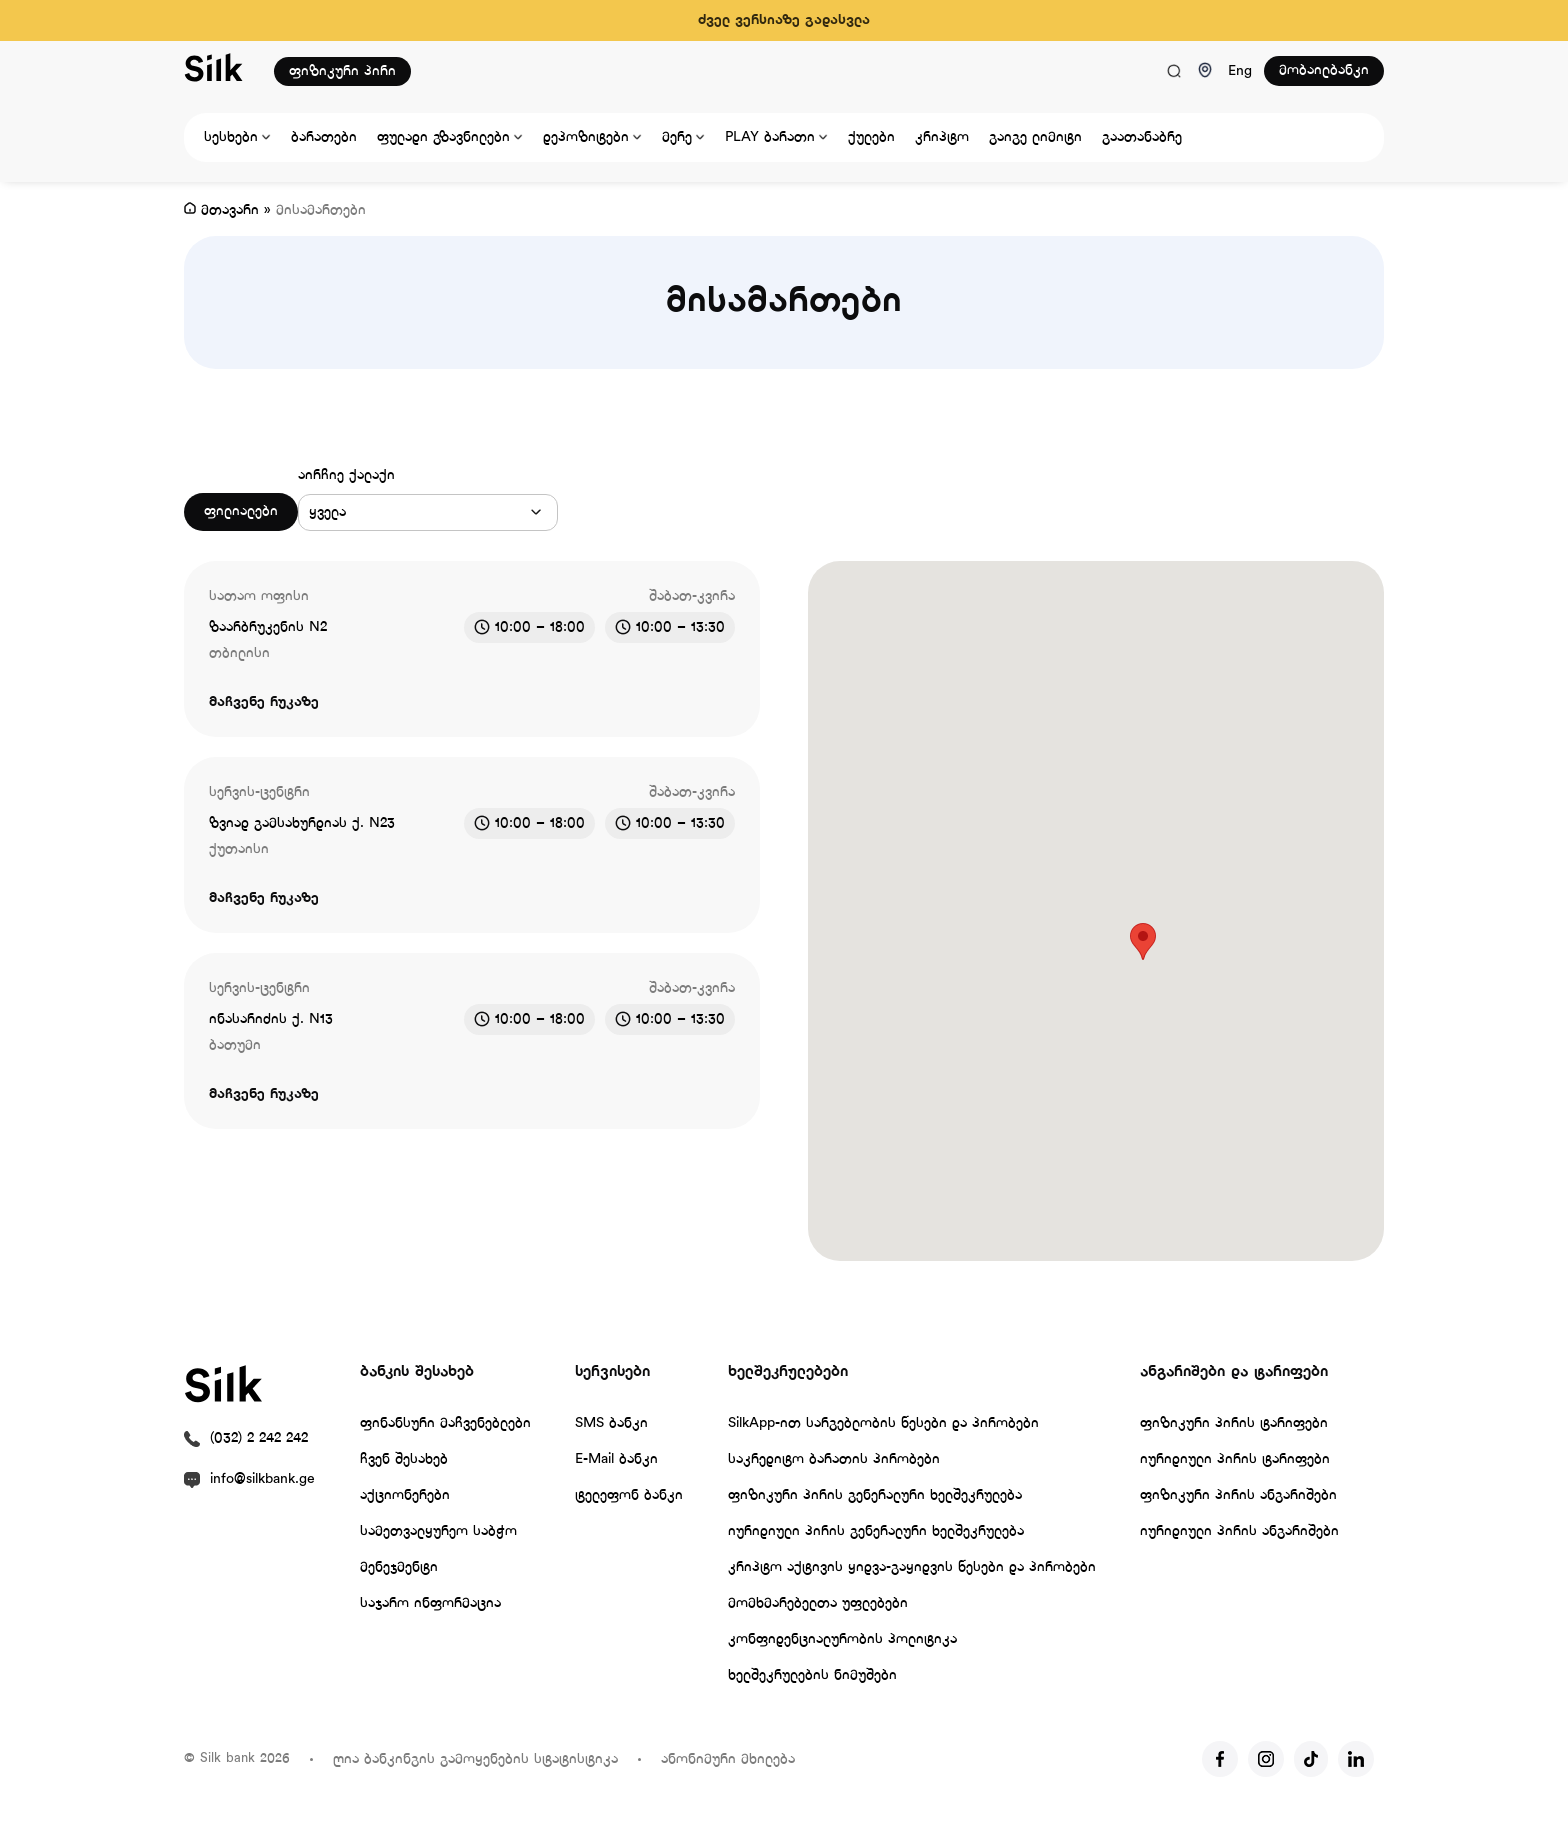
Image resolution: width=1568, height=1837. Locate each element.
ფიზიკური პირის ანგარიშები (1238, 1495)
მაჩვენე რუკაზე (264, 702)
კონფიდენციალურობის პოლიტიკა (842, 1639)
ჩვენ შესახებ (404, 1459)
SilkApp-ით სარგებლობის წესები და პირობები (883, 1423)
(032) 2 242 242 (259, 1438)
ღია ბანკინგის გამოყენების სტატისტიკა (475, 1759)
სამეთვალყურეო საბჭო (438, 1531)
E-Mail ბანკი (616, 1459)
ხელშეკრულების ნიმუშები (812, 1675)
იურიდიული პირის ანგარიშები (1239, 1531)
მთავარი (230, 210)
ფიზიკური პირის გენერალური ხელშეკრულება (875, 1495)
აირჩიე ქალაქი (346, 475)
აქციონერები (405, 1495)
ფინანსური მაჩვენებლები (445, 1423)
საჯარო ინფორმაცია (430, 1603)
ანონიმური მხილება (728, 1759)
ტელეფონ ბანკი (629, 1495)
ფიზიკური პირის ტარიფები (1234, 1423)
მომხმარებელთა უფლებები (818, 1603)
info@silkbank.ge (262, 1479)
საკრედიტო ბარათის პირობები (834, 1459)
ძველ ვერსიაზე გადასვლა (784, 20)
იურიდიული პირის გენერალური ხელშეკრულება (876, 1531)
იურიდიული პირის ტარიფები (1235, 1459)
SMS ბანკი (611, 1423)
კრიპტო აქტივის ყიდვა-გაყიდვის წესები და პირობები (912, 1567)
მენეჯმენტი (399, 1567)
